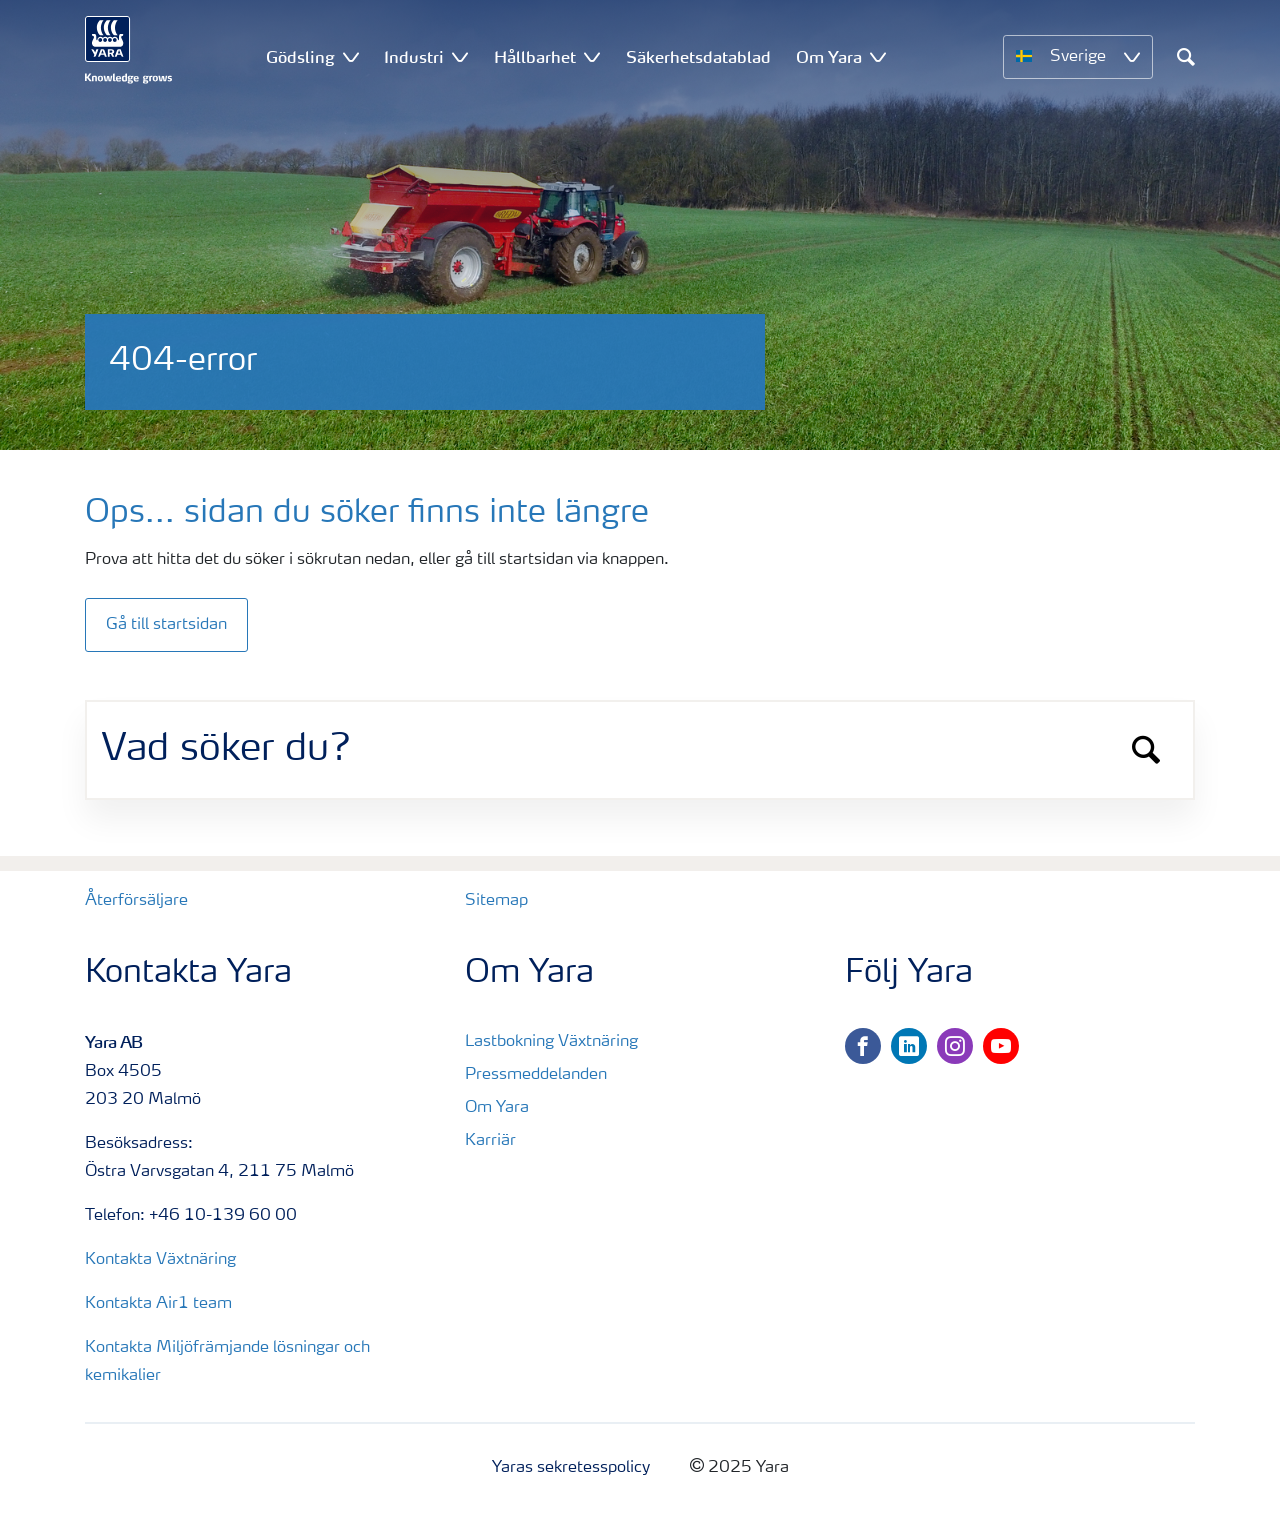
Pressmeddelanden (536, 1075)
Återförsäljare (136, 901)
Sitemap (496, 901)
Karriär (490, 1141)
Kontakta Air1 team (158, 1304)
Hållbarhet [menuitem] (535, 57)
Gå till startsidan (166, 625)
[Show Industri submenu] (460, 56)
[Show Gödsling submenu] (351, 56)
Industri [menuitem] (414, 57)
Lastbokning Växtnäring (551, 1042)
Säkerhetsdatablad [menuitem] (698, 57)
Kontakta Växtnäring (160, 1260)
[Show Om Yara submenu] (878, 56)
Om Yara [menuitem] (829, 57)
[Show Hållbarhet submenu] (592, 56)
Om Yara (497, 1108)
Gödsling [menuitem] (300, 57)
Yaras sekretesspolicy (571, 1468)
